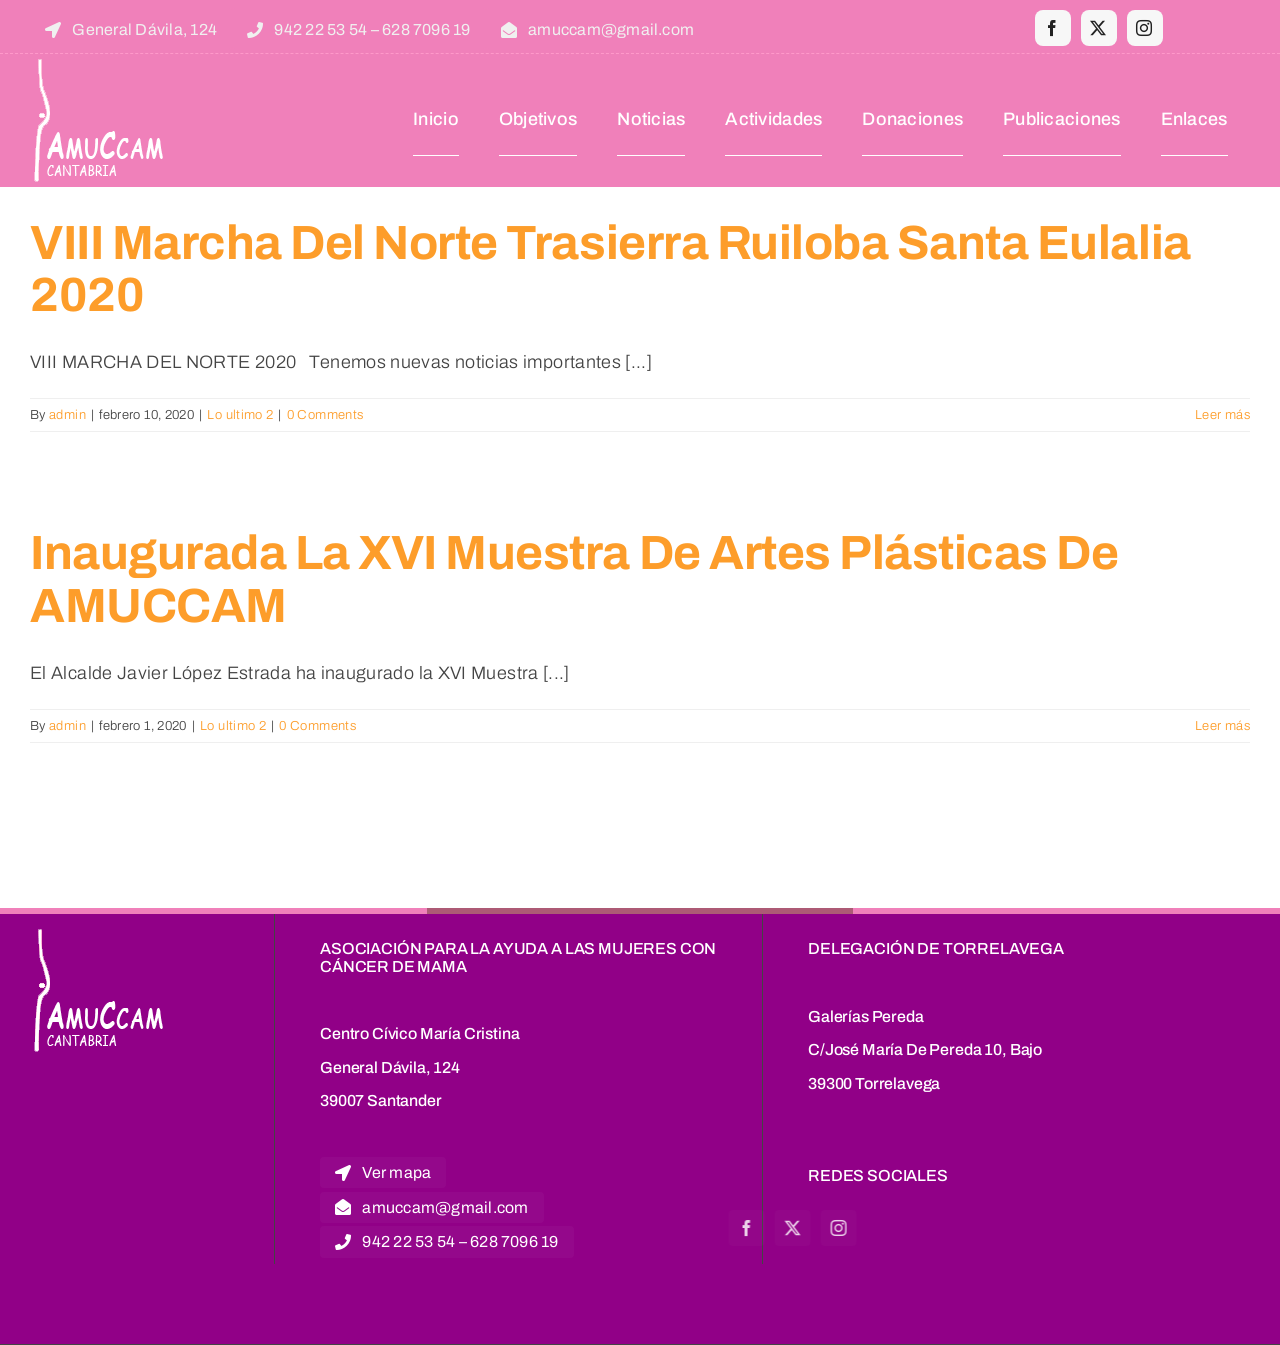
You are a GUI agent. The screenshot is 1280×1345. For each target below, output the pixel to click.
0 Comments (325, 415)
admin (67, 415)
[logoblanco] (100, 63)
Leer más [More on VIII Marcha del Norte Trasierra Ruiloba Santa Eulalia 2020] (1222, 415)
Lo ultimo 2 (240, 415)
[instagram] (1145, 28)
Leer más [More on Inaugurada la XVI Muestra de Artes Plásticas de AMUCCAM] (1222, 726)
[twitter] (1099, 28)
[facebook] (1053, 28)
